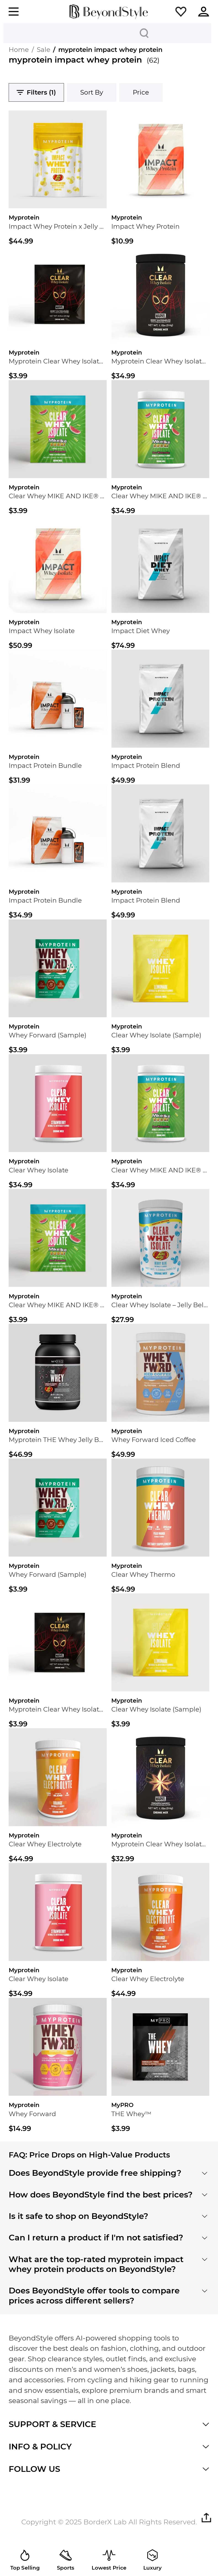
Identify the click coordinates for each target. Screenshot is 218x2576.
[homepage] (108, 11)
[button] (181, 12)
